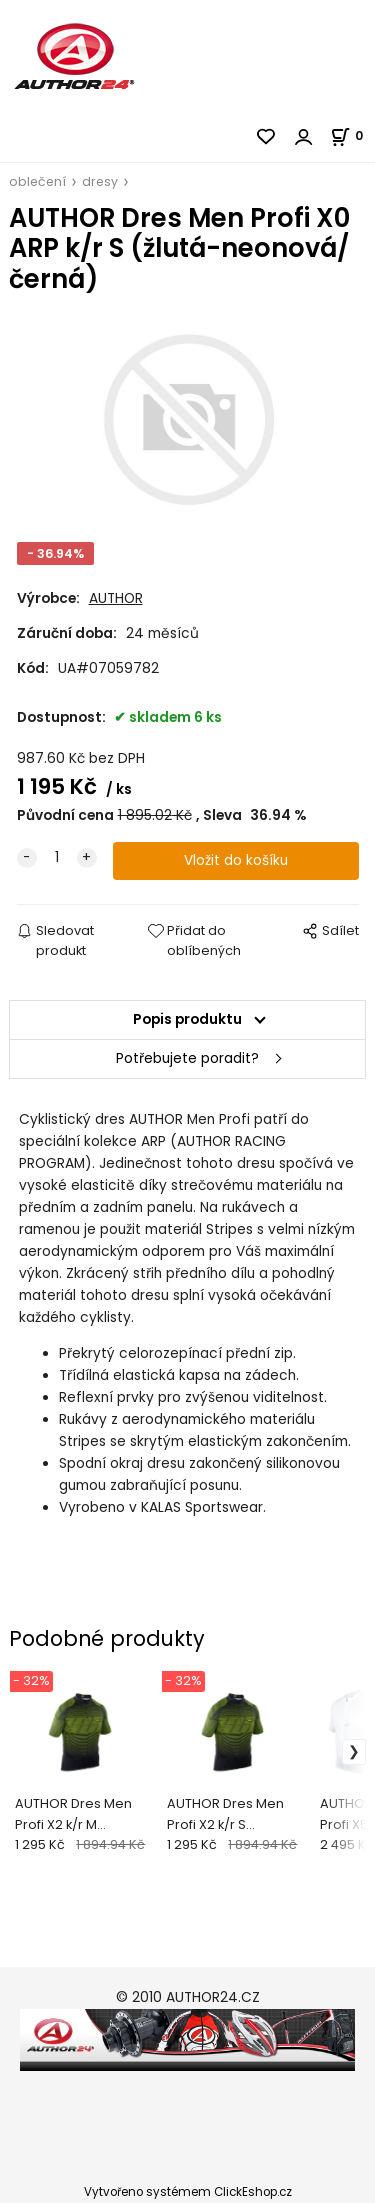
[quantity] (57, 858)
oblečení (37, 181)
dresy (100, 181)
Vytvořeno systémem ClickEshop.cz (188, 2192)
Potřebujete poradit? (187, 1058)
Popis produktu (187, 1019)
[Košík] (352, 135)
